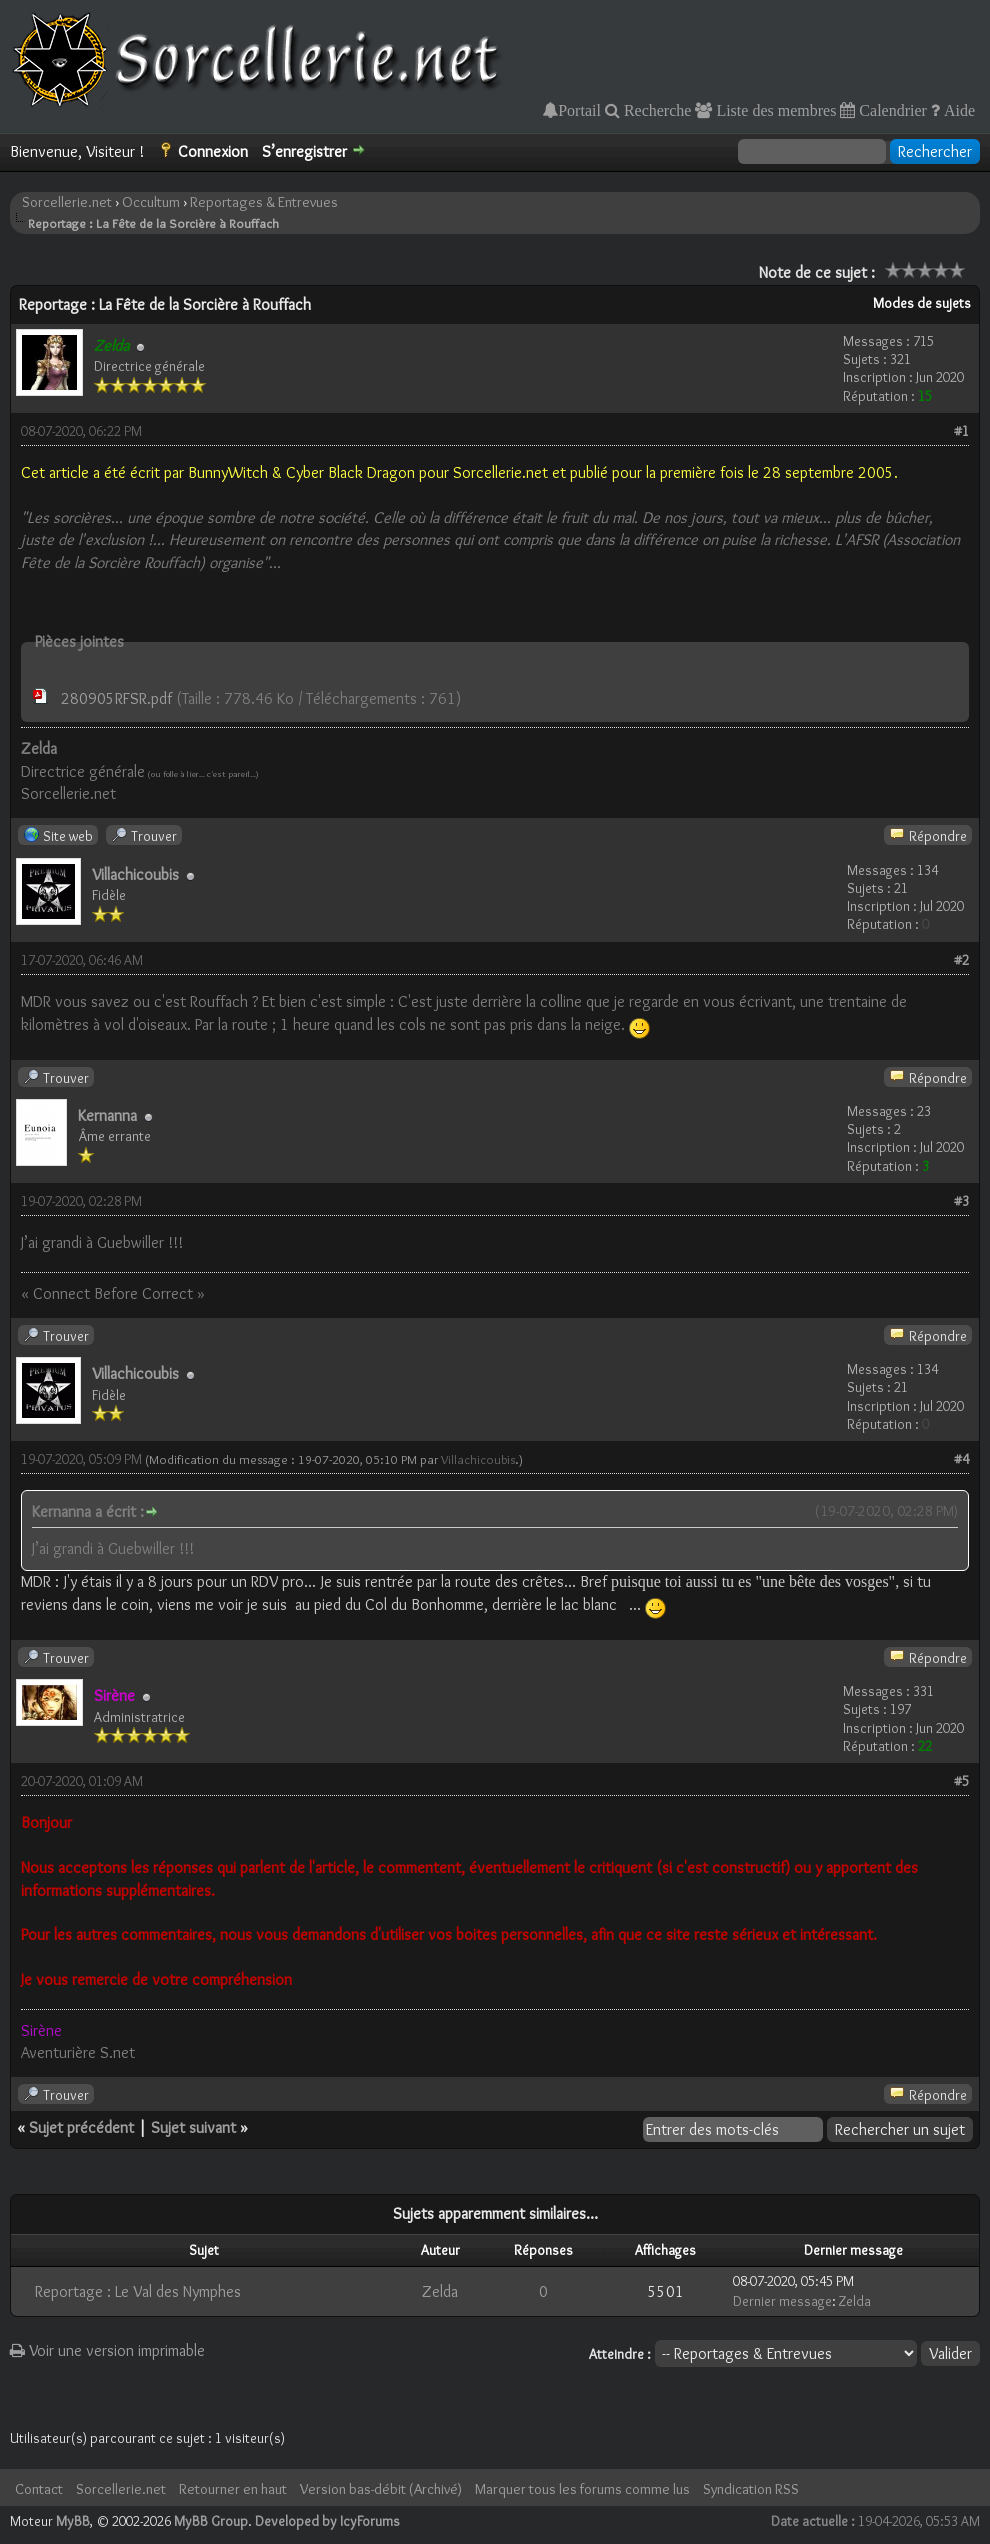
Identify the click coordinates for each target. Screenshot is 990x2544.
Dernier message (782, 2301)
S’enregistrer (304, 151)
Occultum (151, 202)
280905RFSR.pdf (116, 698)
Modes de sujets (922, 303)
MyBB (73, 2521)
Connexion (213, 151)
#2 (961, 960)
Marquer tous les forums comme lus (582, 2489)
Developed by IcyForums (327, 2521)
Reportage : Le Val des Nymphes (138, 2291)
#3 (961, 1201)
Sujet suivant (193, 2127)
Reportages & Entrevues (264, 202)
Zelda (440, 2291)
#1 (961, 431)
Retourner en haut (233, 2489)
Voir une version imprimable (107, 2350)
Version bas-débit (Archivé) (381, 2489)
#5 (961, 1781)
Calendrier (891, 110)
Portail (579, 110)
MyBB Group (211, 2521)
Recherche (656, 110)
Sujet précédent (81, 2127)
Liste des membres (774, 110)
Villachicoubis (135, 874)
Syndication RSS (751, 2489)
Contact (39, 2489)
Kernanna (107, 1115)
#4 (961, 1459)
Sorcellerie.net (67, 202)
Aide (957, 110)
